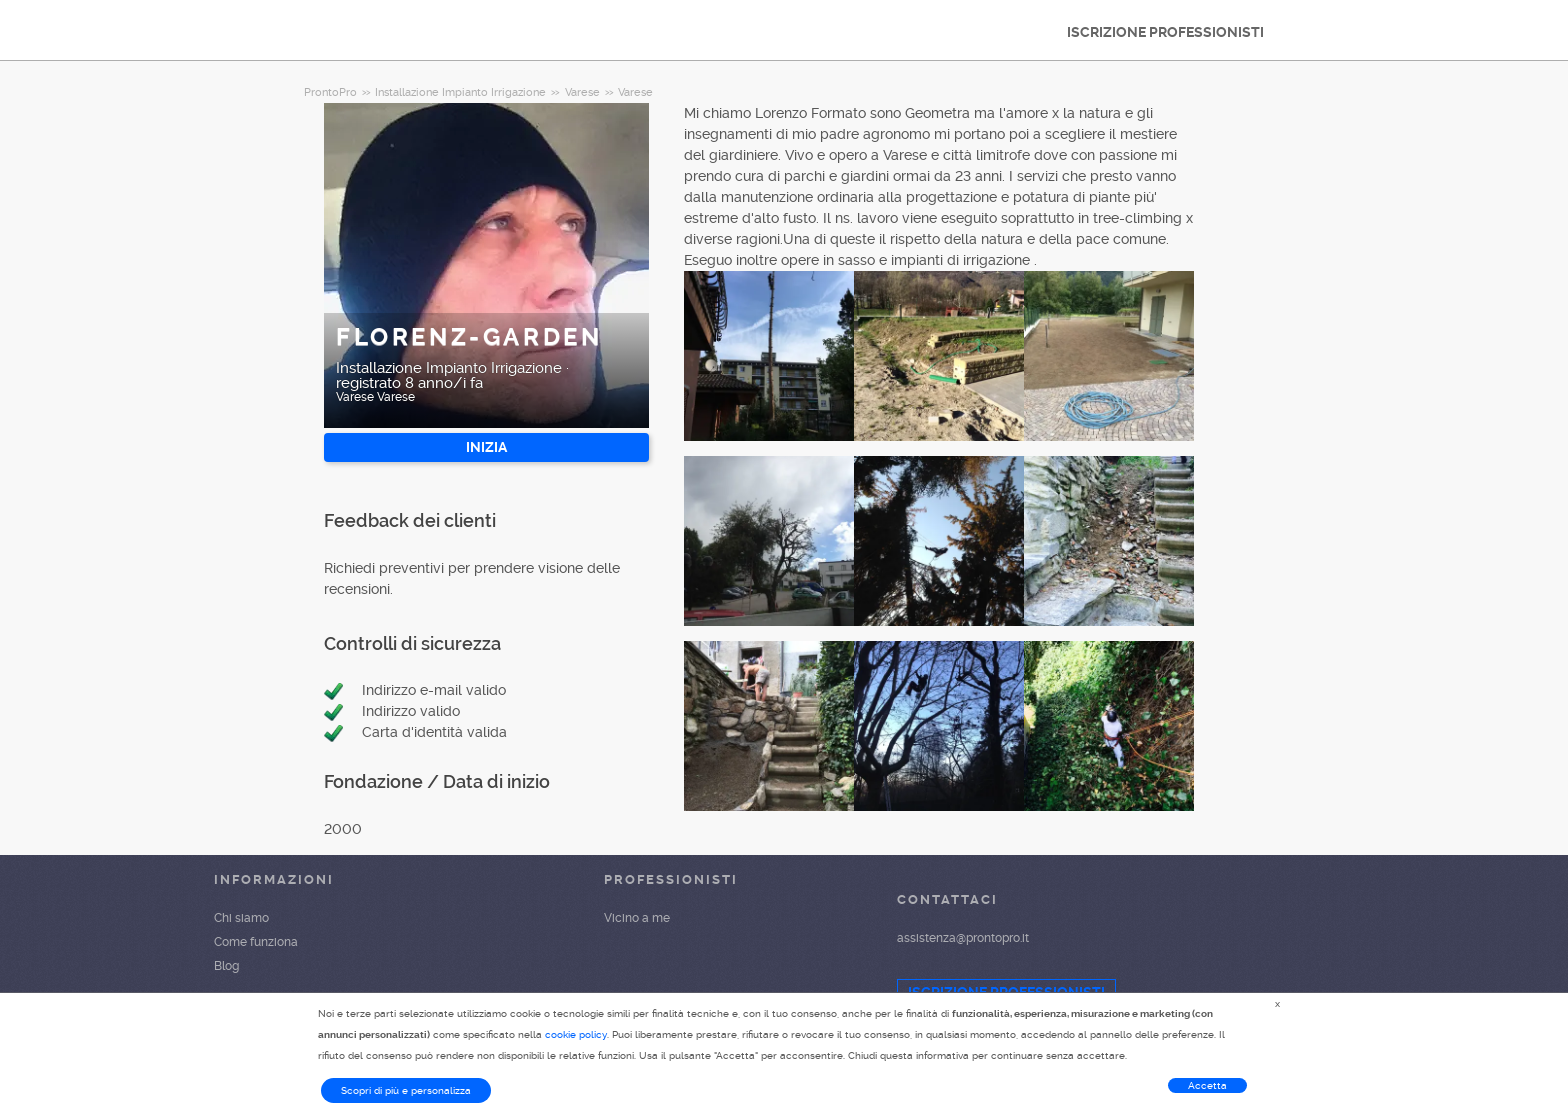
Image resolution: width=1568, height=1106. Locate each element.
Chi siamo (241, 918)
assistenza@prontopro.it (963, 938)
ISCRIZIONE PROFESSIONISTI (1165, 32)
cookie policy (576, 1034)
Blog (226, 966)
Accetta (1207, 1085)
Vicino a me (637, 918)
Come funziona (256, 942)
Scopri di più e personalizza (406, 1090)
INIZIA (486, 447)
